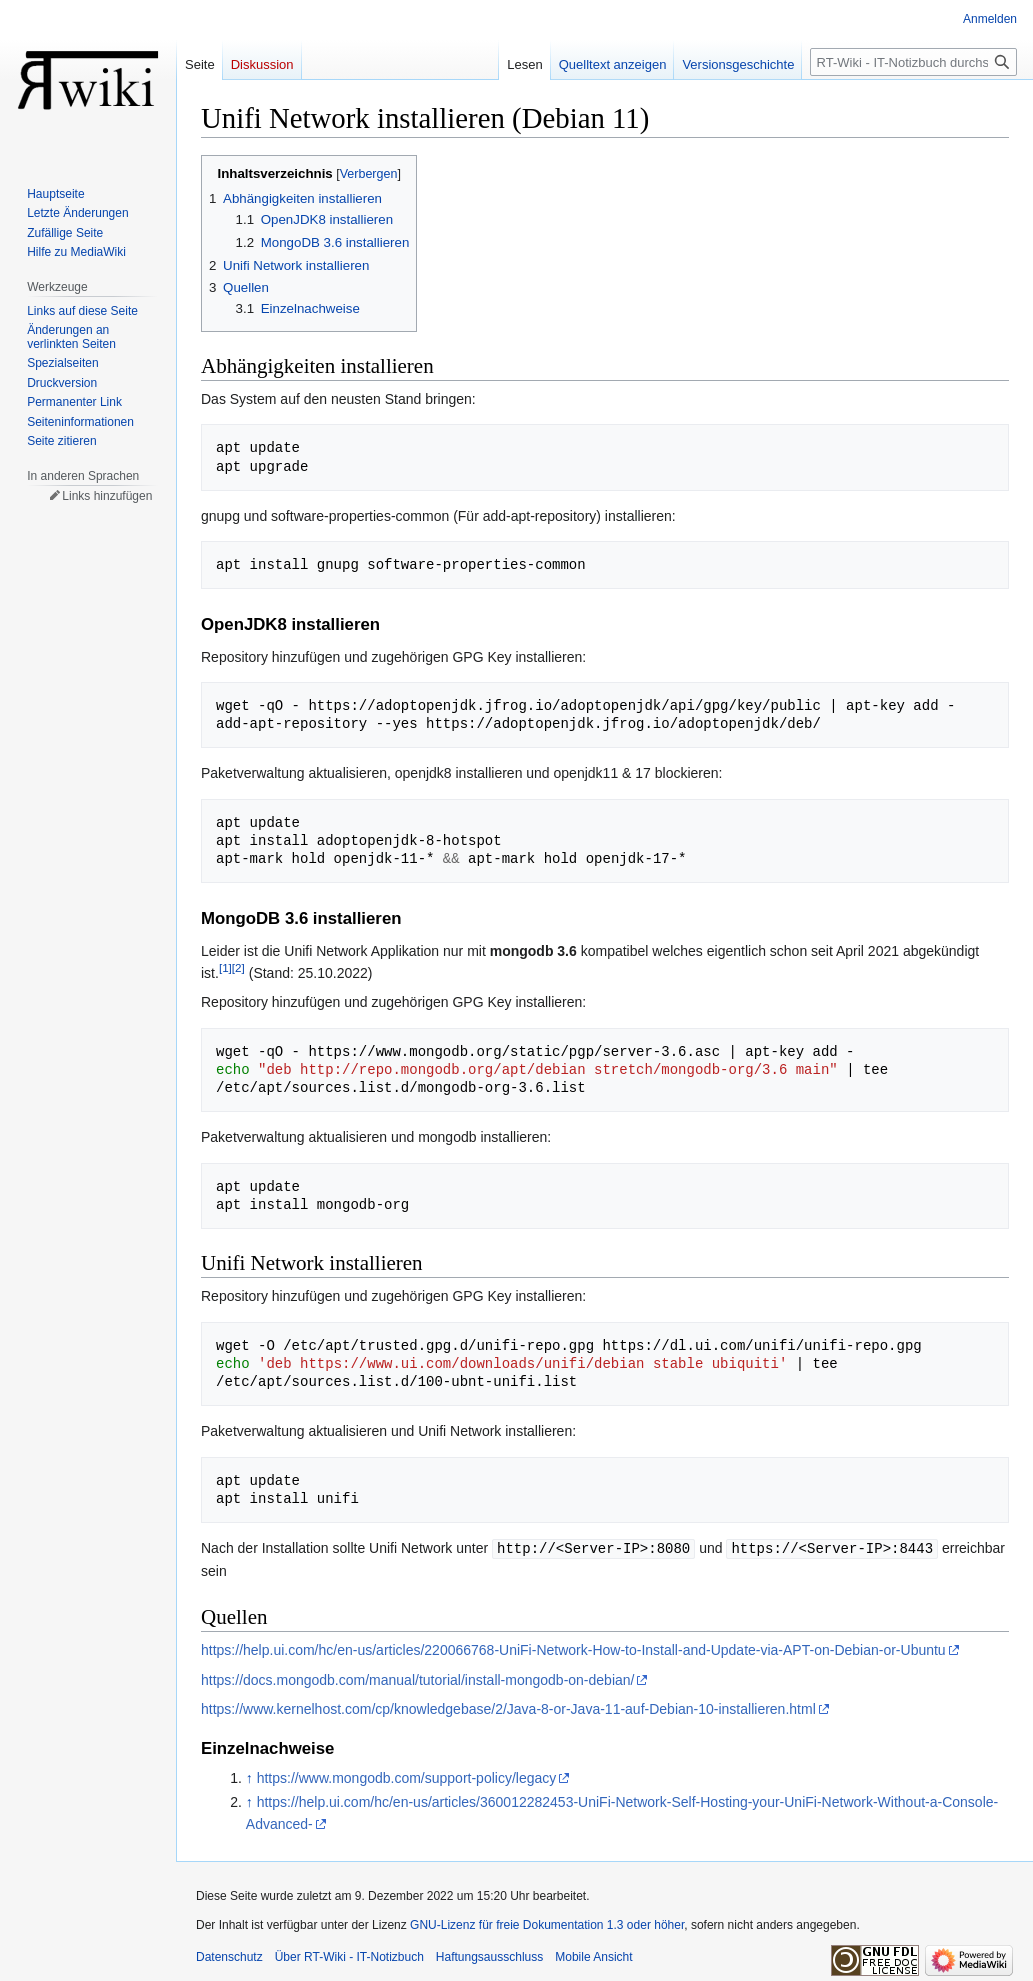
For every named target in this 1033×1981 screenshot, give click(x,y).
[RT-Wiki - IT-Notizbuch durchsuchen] (913, 62)
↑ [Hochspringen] (249, 1777)
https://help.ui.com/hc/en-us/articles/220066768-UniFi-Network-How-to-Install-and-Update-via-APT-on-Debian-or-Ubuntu (573, 1649)
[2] (238, 967)
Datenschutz (229, 1956)
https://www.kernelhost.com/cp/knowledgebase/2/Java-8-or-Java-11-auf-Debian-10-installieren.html (508, 1708)
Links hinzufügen (107, 496)
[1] (225, 967)
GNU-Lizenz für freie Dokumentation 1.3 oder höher (547, 1924)
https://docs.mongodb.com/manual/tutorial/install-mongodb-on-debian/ (417, 1679)
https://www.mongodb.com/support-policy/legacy (407, 1777)
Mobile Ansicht (593, 1956)
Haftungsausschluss (489, 1956)
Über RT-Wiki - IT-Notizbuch (349, 1956)
